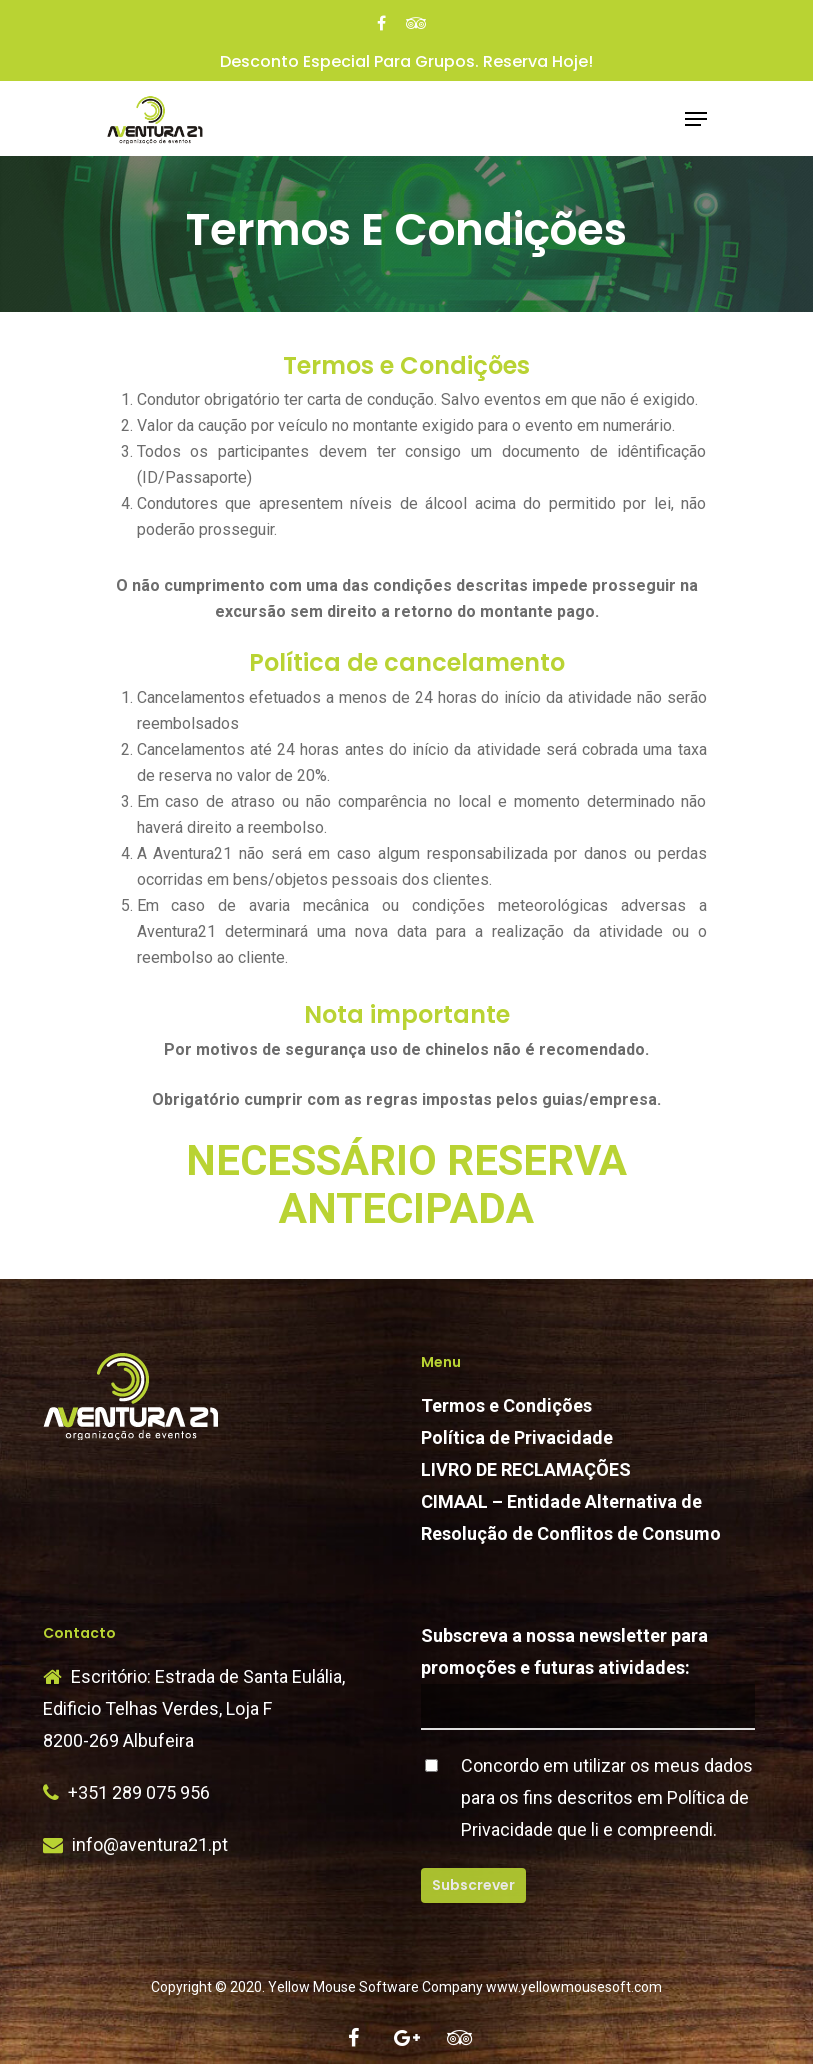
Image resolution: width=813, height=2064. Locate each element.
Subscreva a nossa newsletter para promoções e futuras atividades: (587, 1677)
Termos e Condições (506, 1405)
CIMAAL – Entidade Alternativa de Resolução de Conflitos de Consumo (571, 1517)
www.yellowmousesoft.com (574, 1987)
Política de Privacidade (517, 1437)
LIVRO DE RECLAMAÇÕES (526, 1469)
